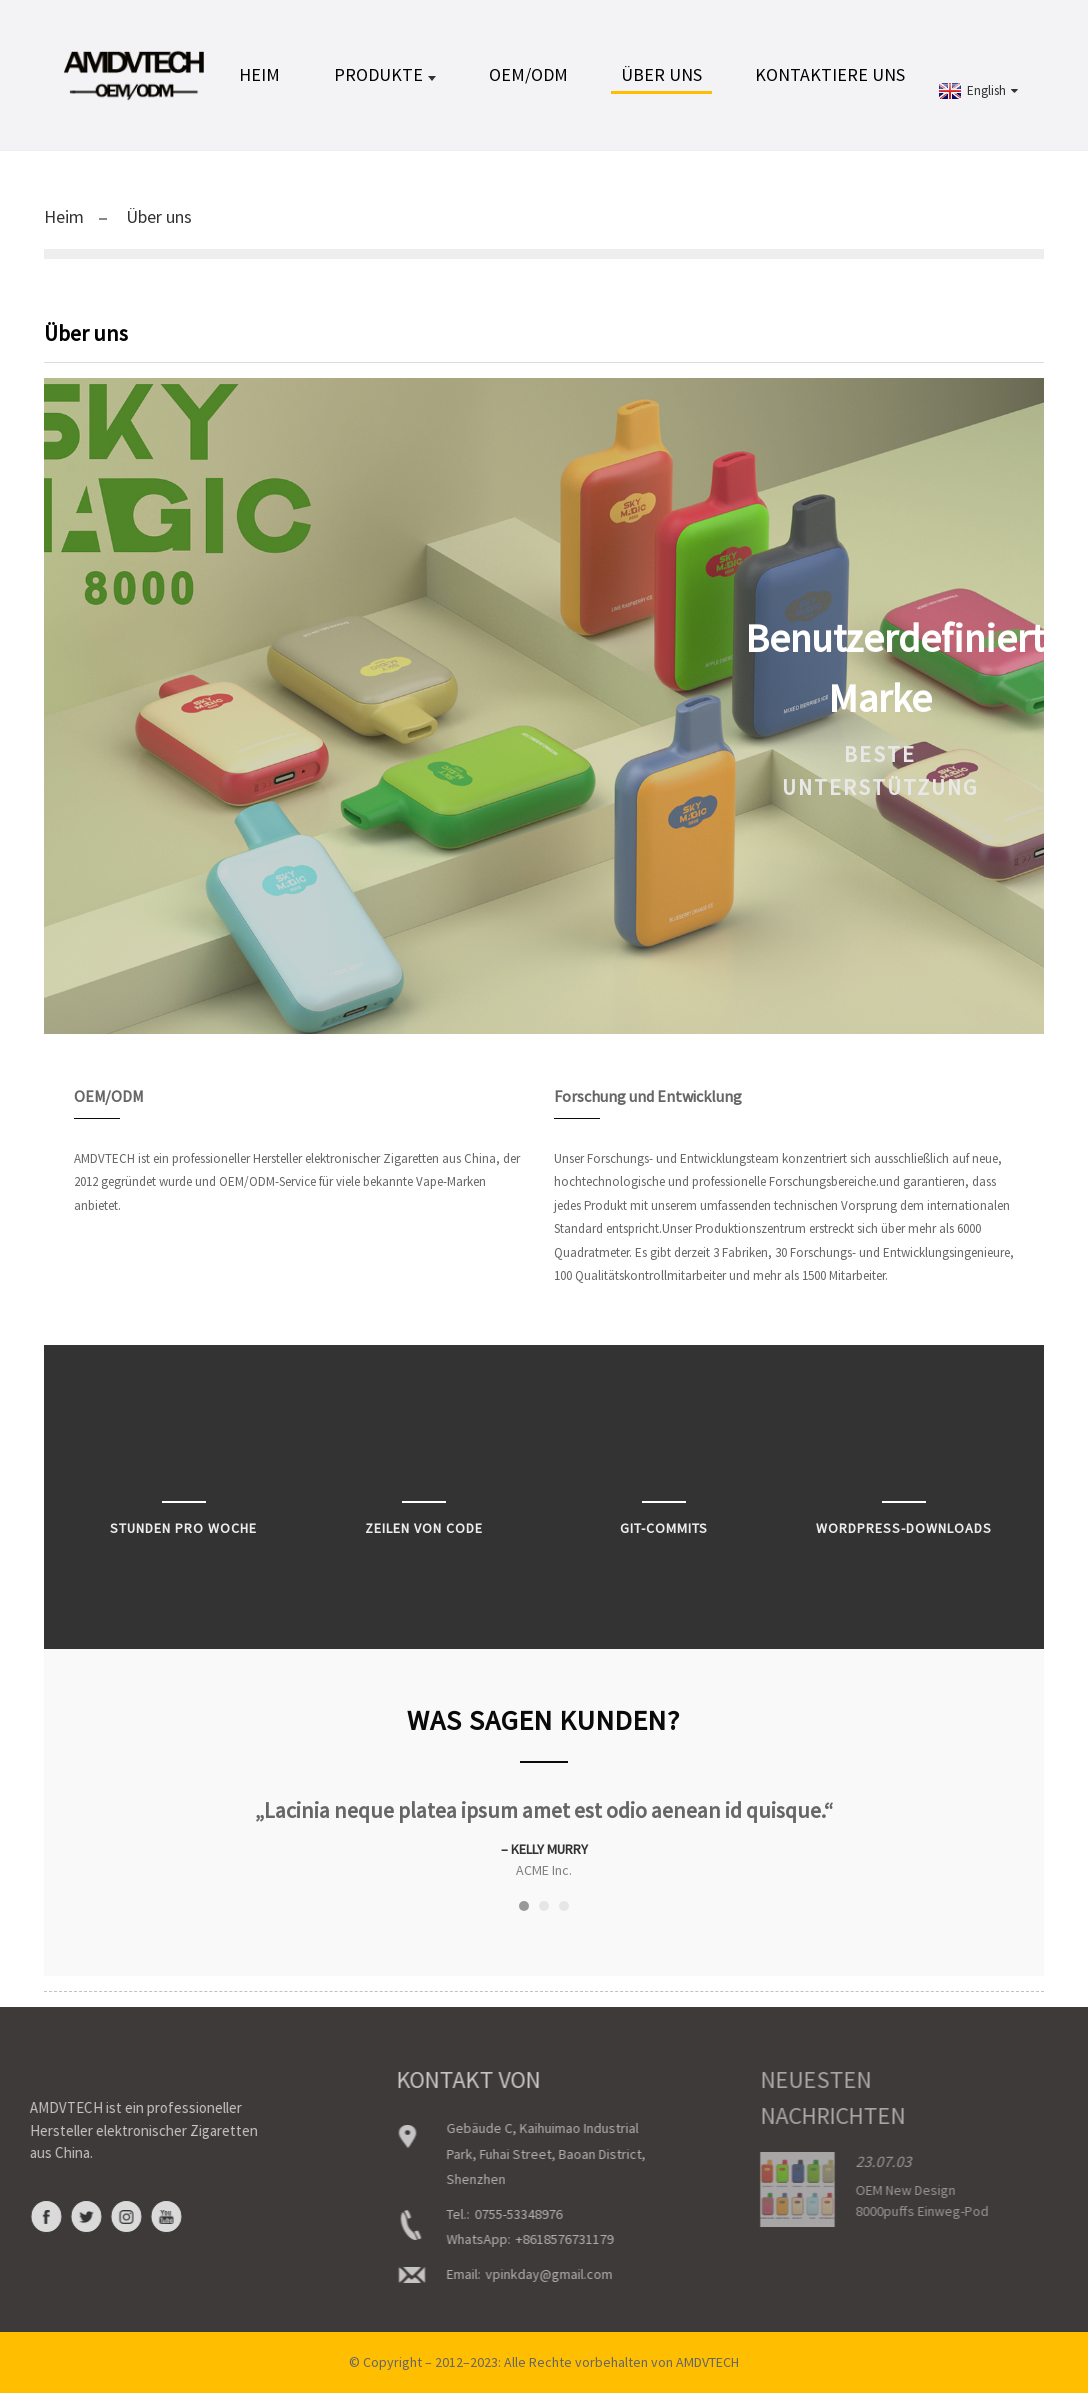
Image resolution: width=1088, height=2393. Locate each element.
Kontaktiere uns (830, 74)
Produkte (385, 74)
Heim (259, 74)
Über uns (661, 74)
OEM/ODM (528, 74)
